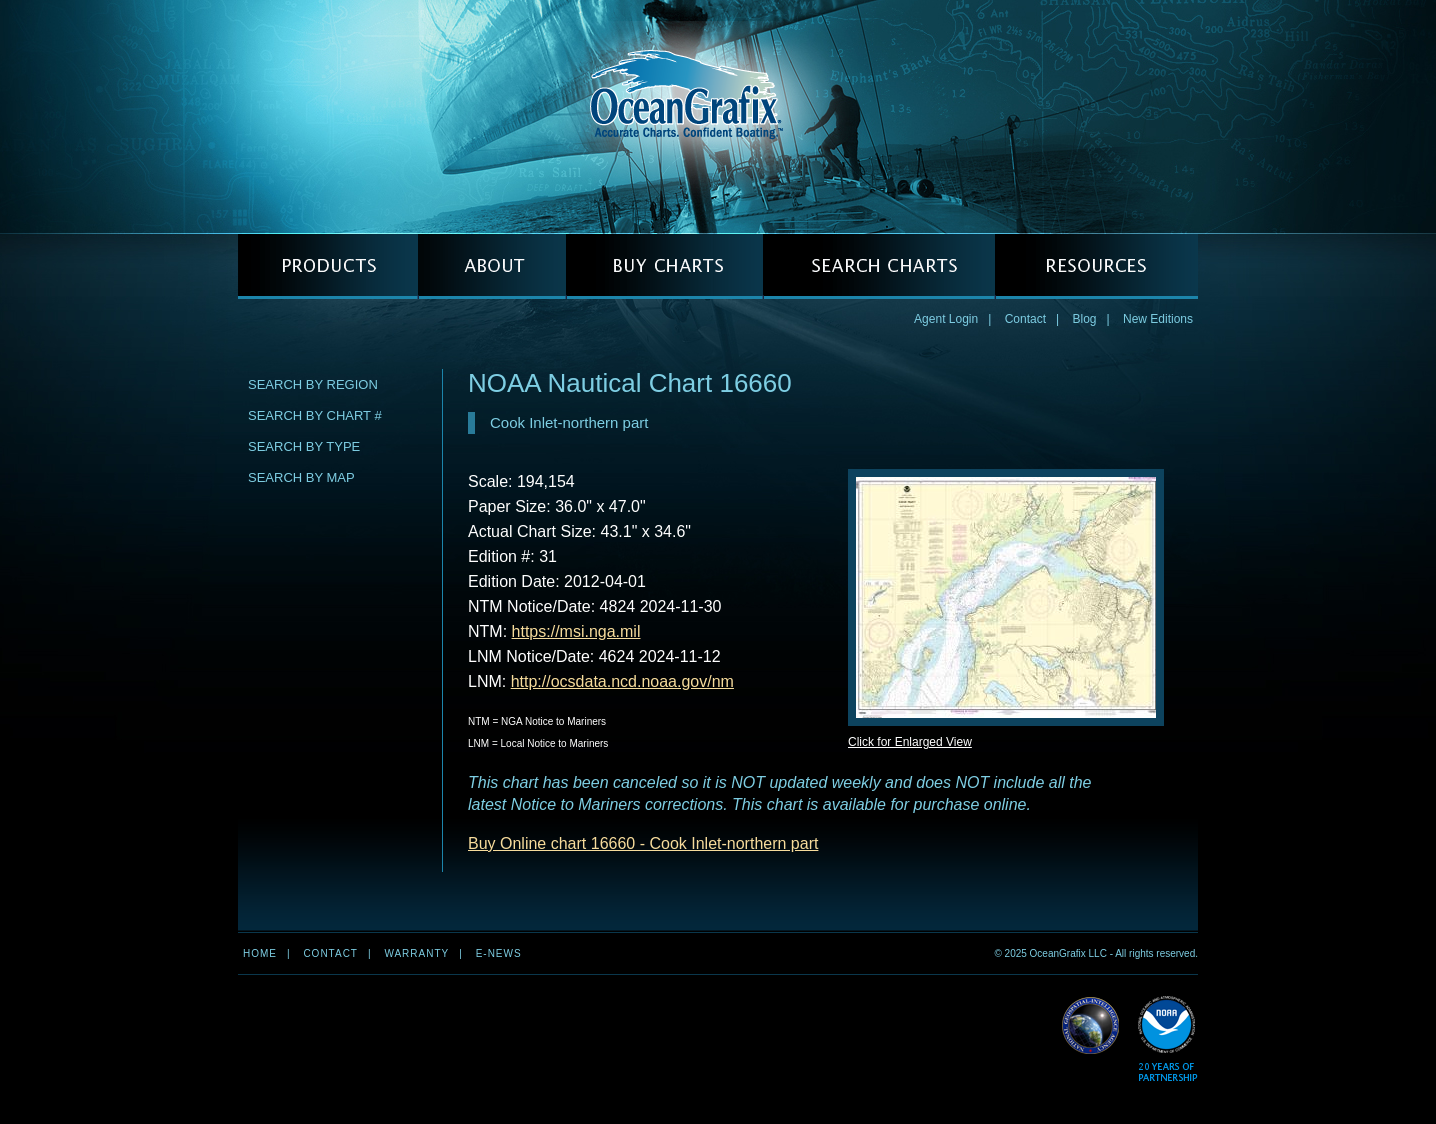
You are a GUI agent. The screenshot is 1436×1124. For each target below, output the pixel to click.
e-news (499, 953)
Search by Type (304, 446)
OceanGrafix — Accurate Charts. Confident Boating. (718, 116)
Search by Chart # (315, 415)
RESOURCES (1096, 266)
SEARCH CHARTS (879, 266)
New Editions (1158, 319)
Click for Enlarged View (910, 742)
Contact (1025, 319)
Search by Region (313, 384)
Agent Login (946, 319)
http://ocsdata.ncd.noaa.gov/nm (622, 681)
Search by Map (301, 477)
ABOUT (492, 266)
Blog (1084, 319)
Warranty (416, 953)
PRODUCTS (328, 266)
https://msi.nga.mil (576, 631)
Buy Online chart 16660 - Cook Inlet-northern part (643, 843)
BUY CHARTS (664, 266)
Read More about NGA (1091, 1026)
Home (260, 953)
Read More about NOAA (1167, 1039)
